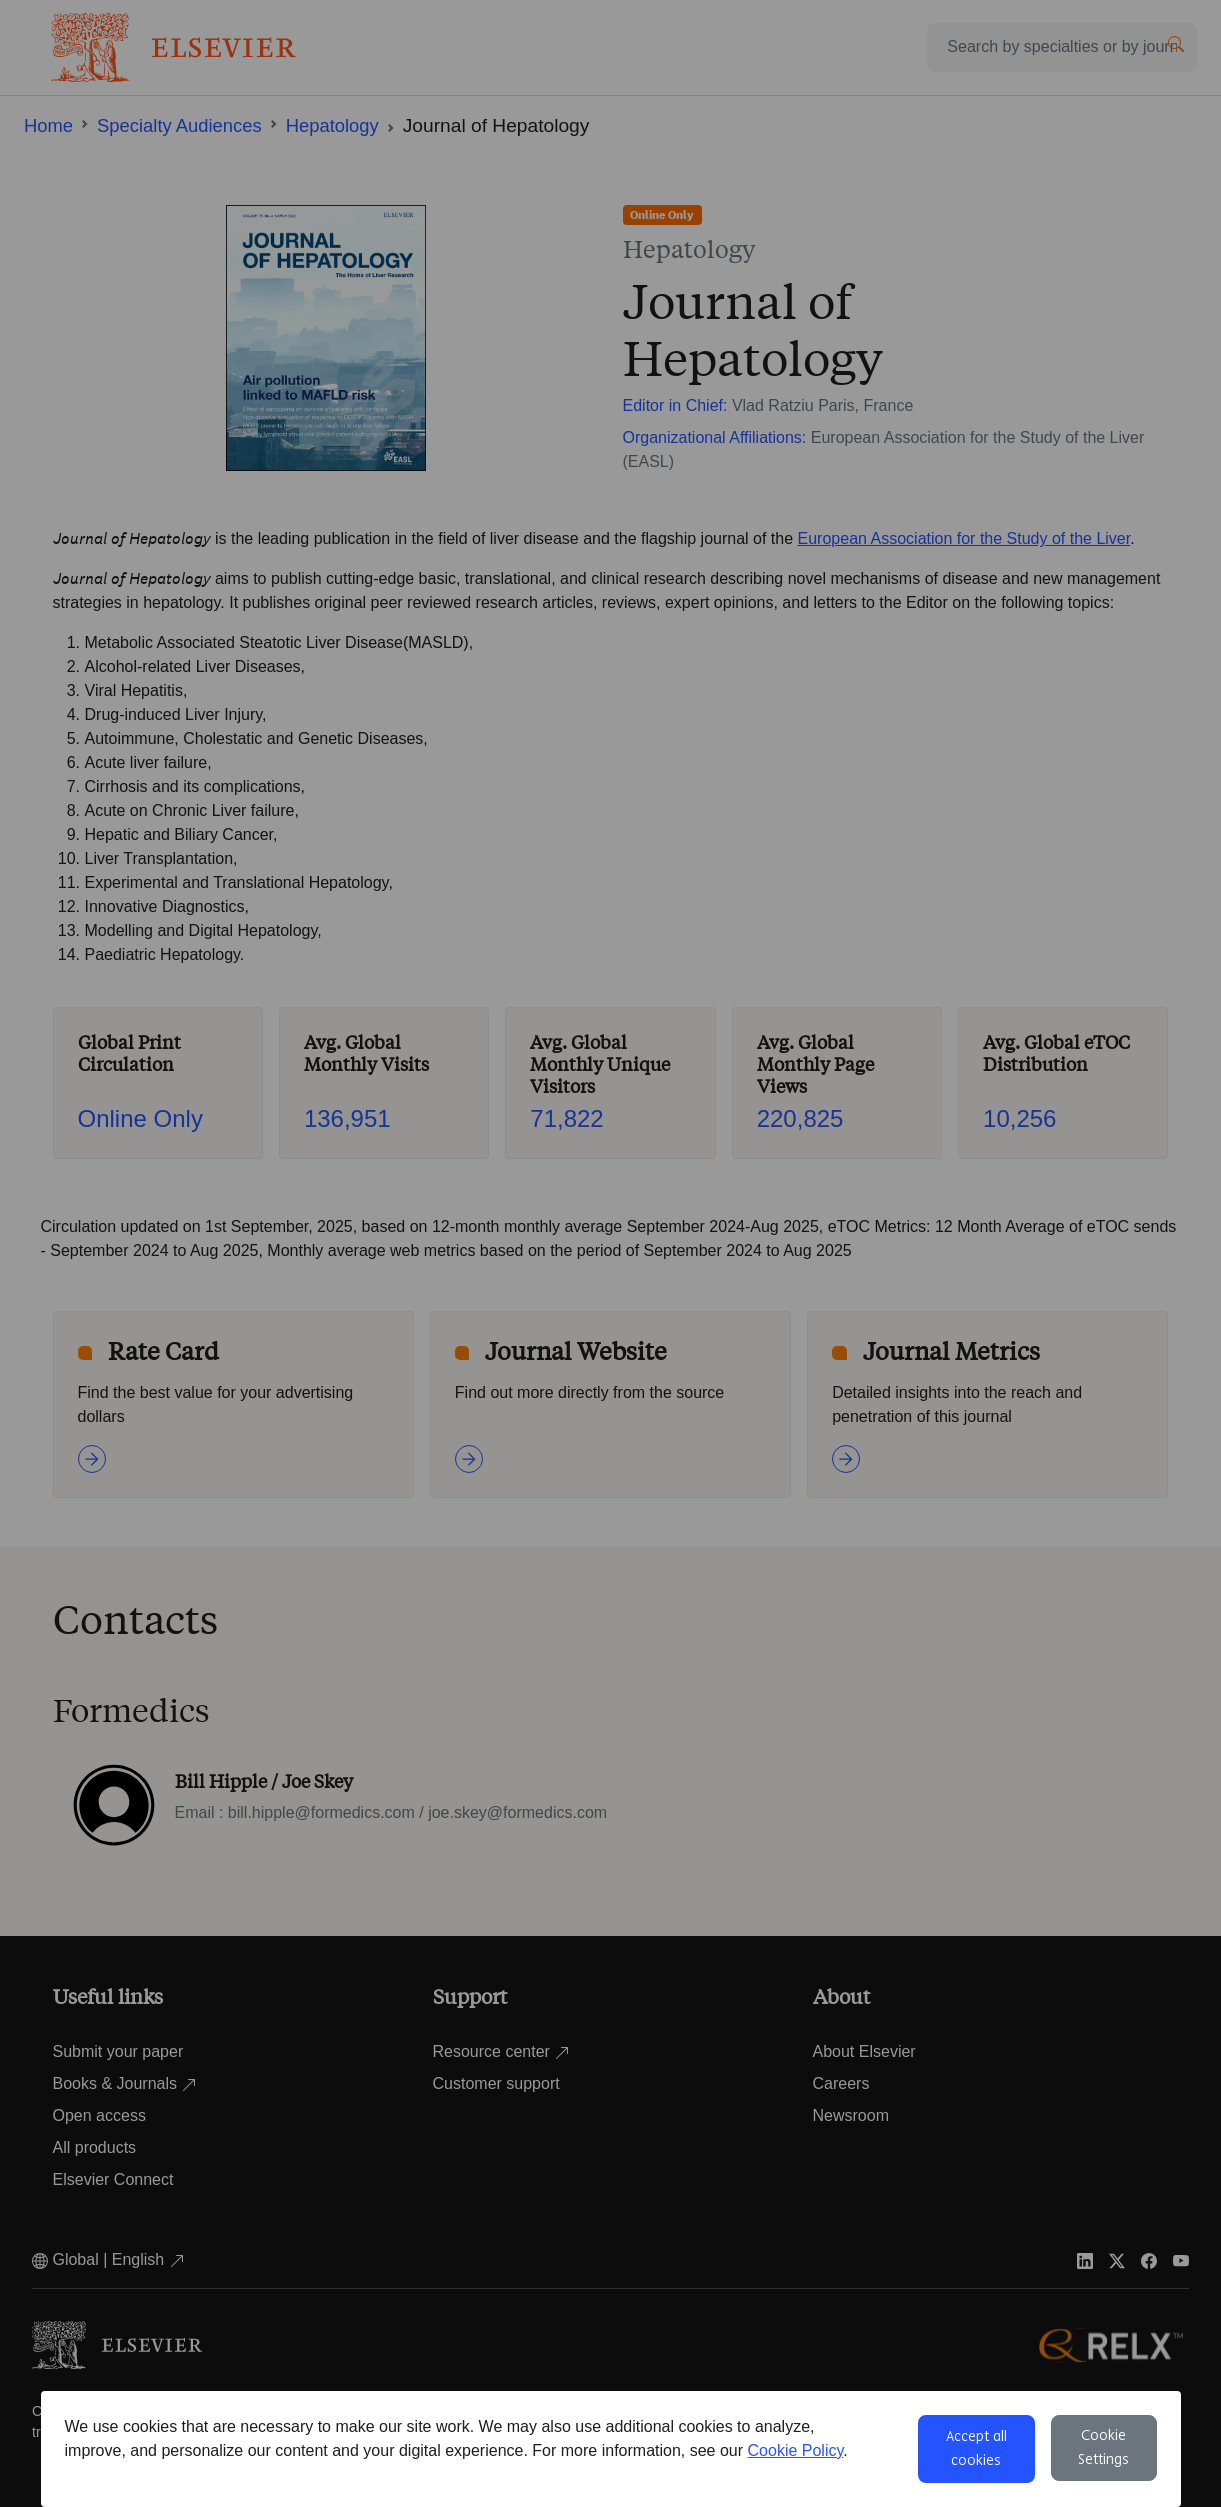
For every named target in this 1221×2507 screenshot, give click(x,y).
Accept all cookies (976, 2449)
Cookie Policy (796, 2450)
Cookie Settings (1103, 2448)
